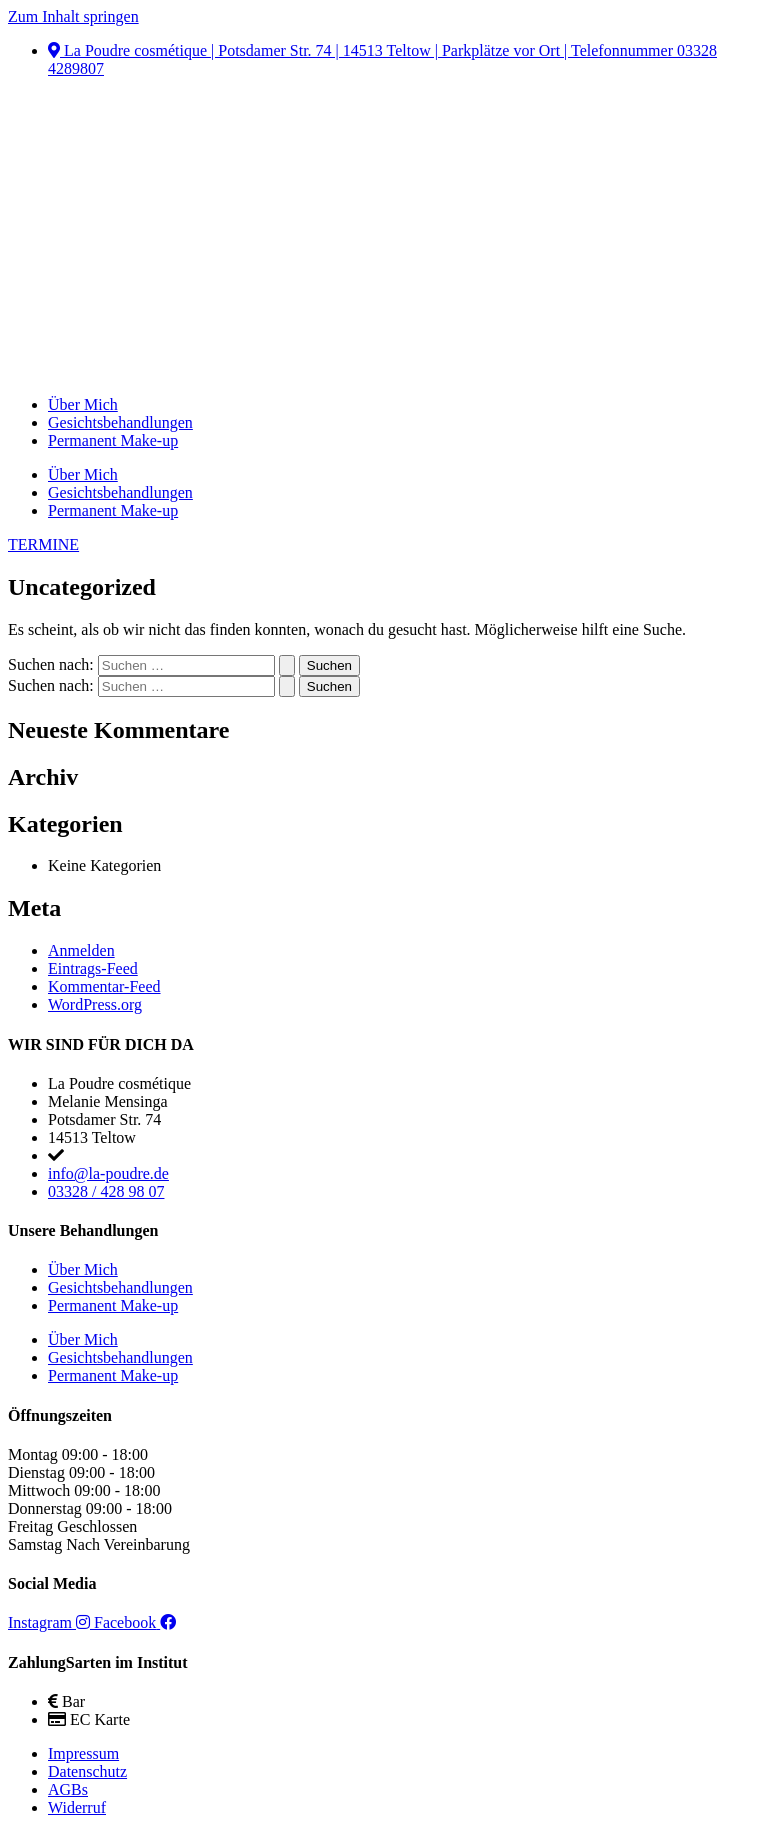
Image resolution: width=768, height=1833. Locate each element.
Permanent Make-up (113, 440)
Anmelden (81, 950)
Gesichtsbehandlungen (120, 422)
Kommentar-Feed (104, 986)
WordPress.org (95, 1004)
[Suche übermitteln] (287, 665)
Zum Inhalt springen (73, 16)
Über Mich (83, 404)
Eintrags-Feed (93, 968)
